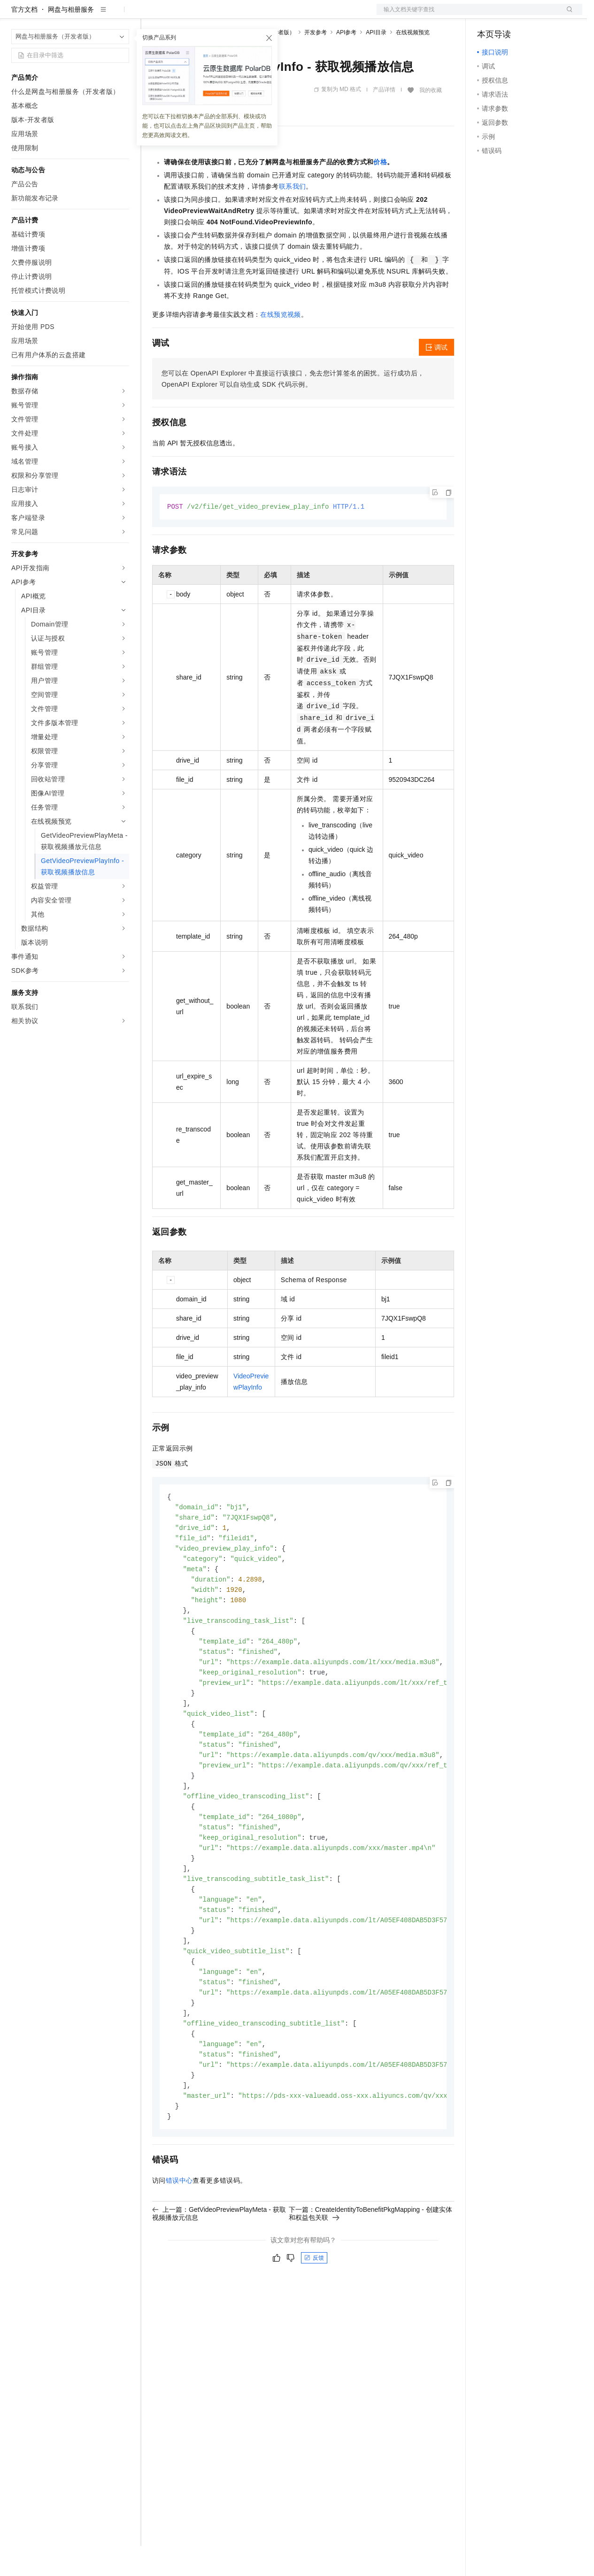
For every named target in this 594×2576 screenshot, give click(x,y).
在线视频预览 (413, 62)
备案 (487, 15)
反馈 (314, 2317)
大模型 (96, 15)
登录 (566, 15)
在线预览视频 (280, 344)
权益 (180, 15)
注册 (532, 15)
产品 (122, 15)
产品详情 (384, 119)
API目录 (376, 62)
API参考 (346, 62)
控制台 (509, 15)
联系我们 (292, 216)
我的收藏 (430, 120)
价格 (380, 192)
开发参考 (315, 62)
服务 (277, 15)
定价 (202, 15)
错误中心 (179, 2239)
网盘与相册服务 (71, 39)
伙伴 (254, 15)
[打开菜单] (15, 15)
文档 (467, 15)
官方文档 (24, 39)
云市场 (229, 15)
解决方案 (151, 15)
